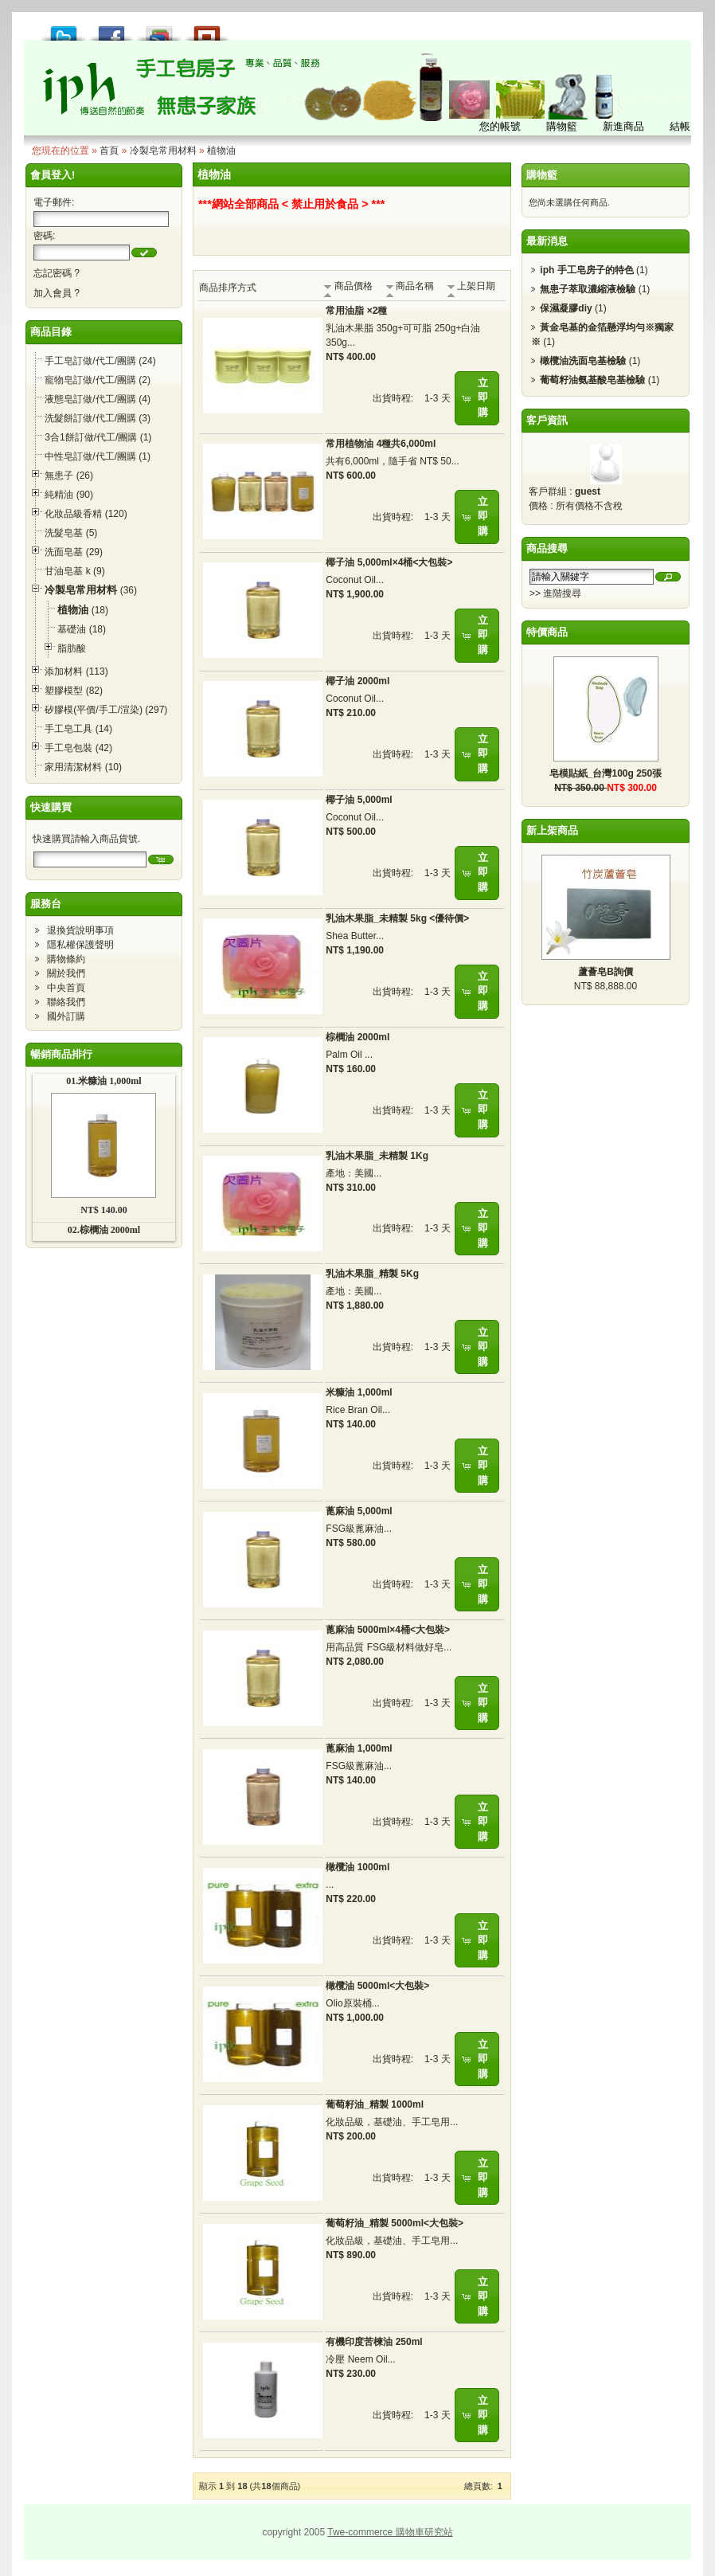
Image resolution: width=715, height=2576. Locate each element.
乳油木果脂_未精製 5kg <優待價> (397, 918)
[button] (144, 253)
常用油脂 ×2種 (356, 310)
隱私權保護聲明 (80, 944)
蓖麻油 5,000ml (359, 1511)
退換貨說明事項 (80, 930)
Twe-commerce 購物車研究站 (389, 2532)
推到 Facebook (111, 29)
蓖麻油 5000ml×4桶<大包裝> (388, 1629)
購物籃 (541, 175)
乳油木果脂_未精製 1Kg (377, 1155)
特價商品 (547, 632)
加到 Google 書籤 (159, 29)
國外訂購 (66, 1016)
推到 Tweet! (64, 29)
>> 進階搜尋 (555, 593)
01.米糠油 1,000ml (103, 1080)
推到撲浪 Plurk (207, 29)
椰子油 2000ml (357, 681)
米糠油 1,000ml (359, 1392)
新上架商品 (552, 830)
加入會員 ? (56, 293)
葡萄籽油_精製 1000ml (375, 2104)
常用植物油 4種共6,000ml (381, 443)
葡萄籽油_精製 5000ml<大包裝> (394, 2223)
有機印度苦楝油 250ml (374, 2341)
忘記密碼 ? (56, 273)
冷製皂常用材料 (163, 150)
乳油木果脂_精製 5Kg (372, 1273)
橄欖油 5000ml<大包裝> (377, 1985)
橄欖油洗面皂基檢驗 (583, 360)
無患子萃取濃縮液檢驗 (587, 289)
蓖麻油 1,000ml (359, 1748)
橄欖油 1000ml (357, 1867)
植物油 (221, 150)
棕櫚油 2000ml (357, 1037)
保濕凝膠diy (566, 308)
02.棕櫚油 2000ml (104, 1229)
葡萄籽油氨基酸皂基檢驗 (592, 380)
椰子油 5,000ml (359, 799)
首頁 (109, 150)
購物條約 (66, 959)
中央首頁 (66, 987)
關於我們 (66, 973)
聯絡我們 (66, 1002)
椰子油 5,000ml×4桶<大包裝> (389, 562)
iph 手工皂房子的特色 (586, 270)
